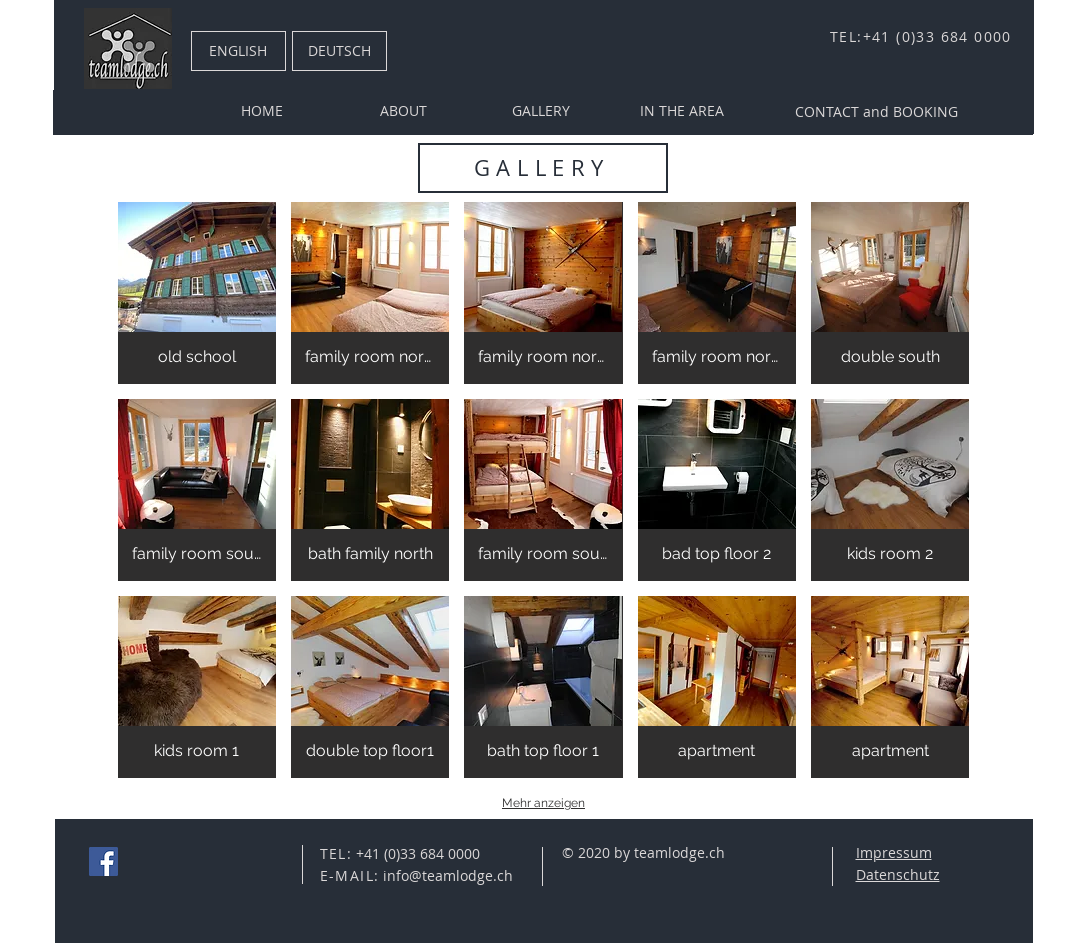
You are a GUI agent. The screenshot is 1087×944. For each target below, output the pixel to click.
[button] (197, 293)
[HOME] (262, 111)
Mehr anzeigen (543, 803)
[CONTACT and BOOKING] (876, 112)
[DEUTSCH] (339, 51)
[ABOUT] (404, 111)
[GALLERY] (541, 111)
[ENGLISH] (238, 51)
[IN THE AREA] (682, 111)
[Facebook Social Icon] (103, 861)
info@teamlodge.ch (448, 875)
